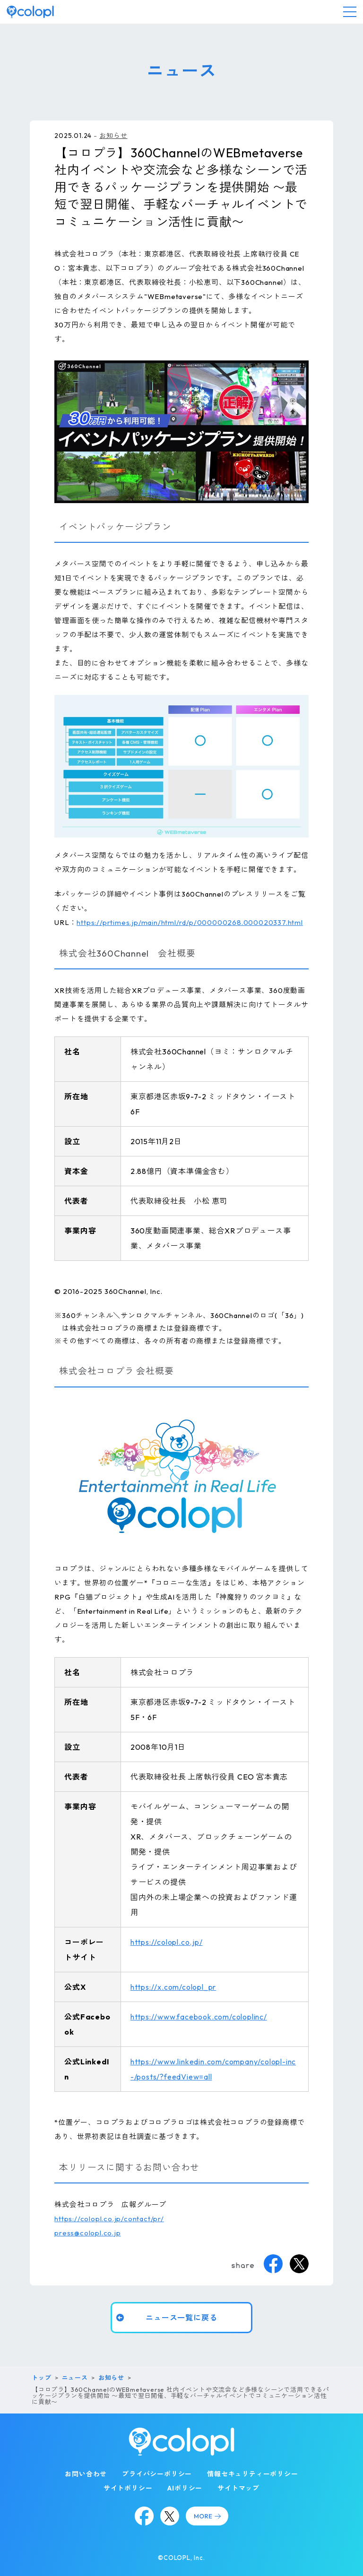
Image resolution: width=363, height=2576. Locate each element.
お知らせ (113, 135)
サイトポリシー (128, 2488)
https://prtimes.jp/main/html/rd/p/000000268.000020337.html (189, 922)
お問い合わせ (86, 2474)
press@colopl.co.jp (87, 2232)
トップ (41, 2377)
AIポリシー (184, 2488)
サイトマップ (238, 2488)
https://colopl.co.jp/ (166, 1942)
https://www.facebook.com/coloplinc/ (198, 2016)
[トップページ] (30, 12)
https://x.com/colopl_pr (173, 1987)
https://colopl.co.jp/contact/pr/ (109, 2218)
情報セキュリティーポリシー (252, 2474)
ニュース (75, 2377)
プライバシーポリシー (157, 2474)
